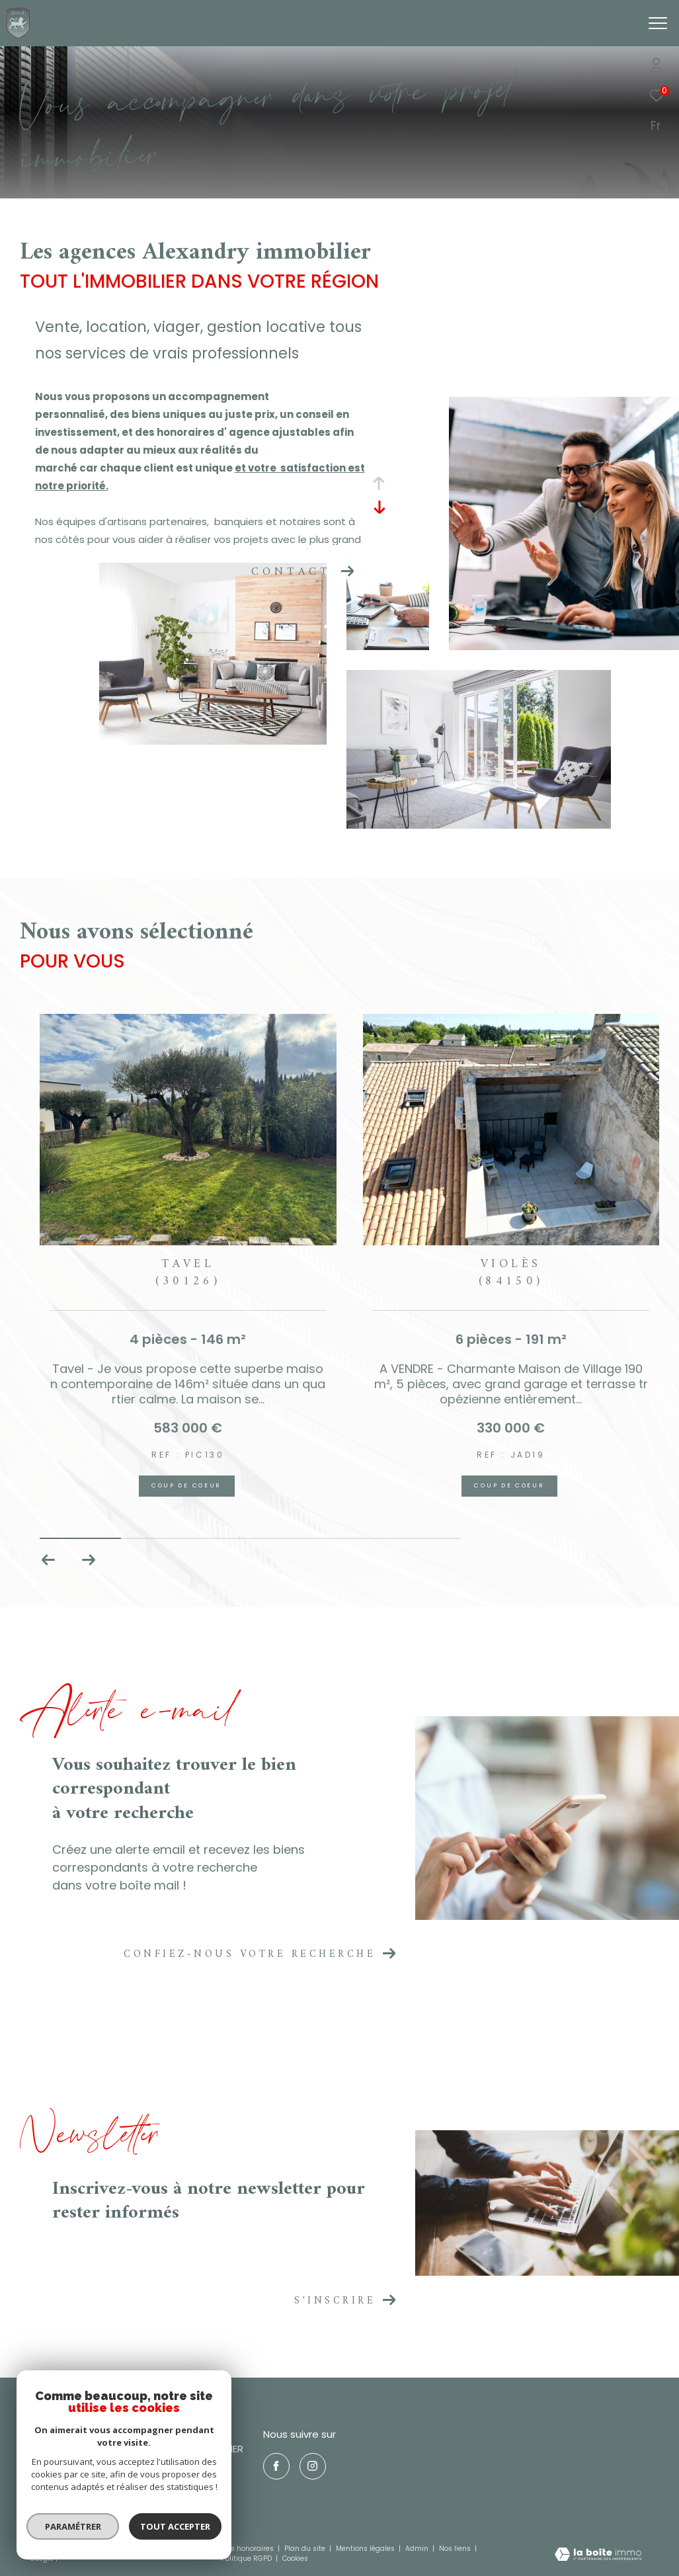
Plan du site (305, 2549)
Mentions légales (366, 2549)
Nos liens (456, 2549)
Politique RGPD (246, 2558)
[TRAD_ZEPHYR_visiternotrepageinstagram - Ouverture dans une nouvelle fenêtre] (313, 2466)
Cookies (295, 2559)
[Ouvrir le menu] (658, 23)
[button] (88, 1560)
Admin (417, 2549)
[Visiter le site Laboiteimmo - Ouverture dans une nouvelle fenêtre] (598, 2555)
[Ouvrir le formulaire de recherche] (588, 23)
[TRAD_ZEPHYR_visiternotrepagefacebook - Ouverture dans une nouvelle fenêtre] (276, 2466)
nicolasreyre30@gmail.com (89, 2495)
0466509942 (57, 2479)
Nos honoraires (247, 2549)
